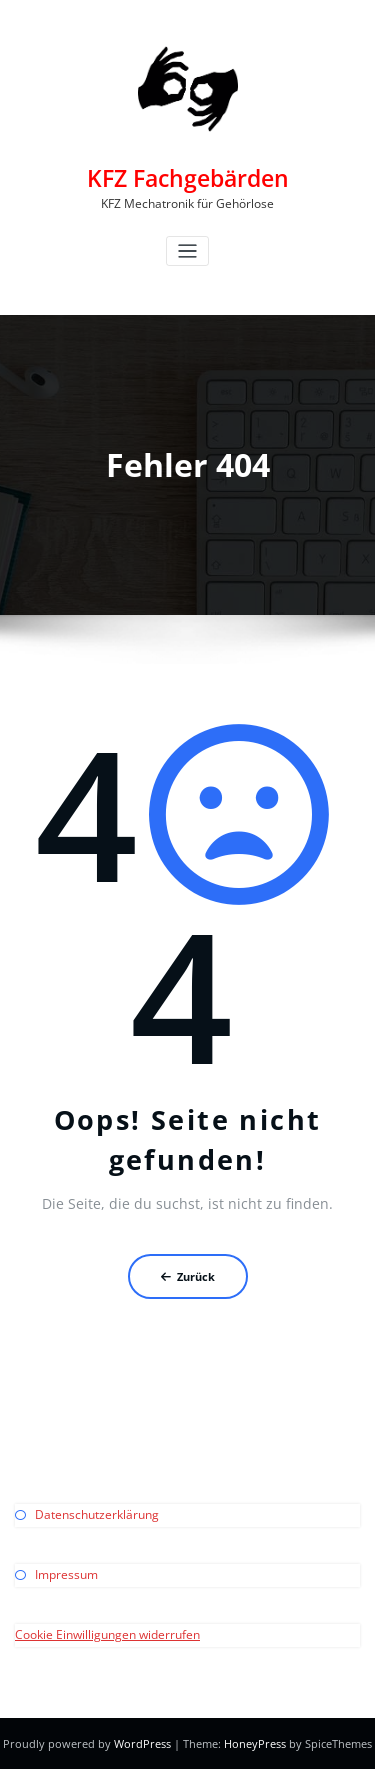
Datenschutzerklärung (97, 1514)
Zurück (188, 1276)
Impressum (66, 1574)
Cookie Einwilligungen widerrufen (107, 1634)
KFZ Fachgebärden (188, 178)
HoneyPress (255, 1743)
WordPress (142, 1743)
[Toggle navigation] (187, 251)
